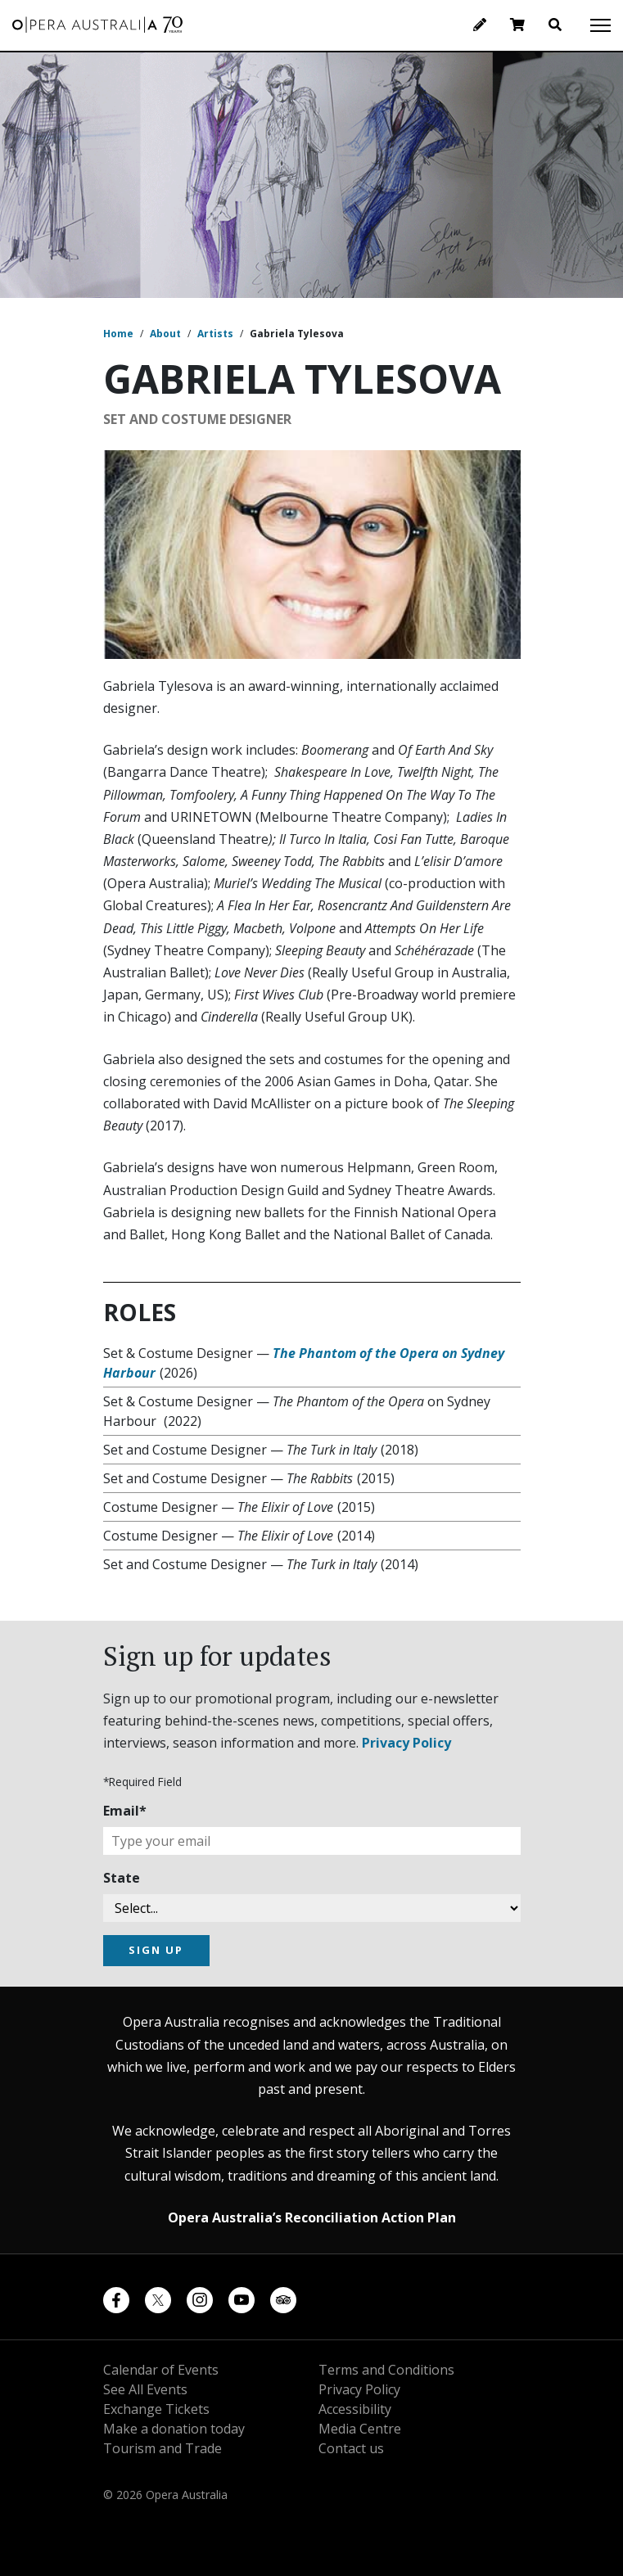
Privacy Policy (406, 1743)
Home (118, 334)
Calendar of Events (161, 2370)
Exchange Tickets (156, 2409)
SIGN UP (156, 1949)
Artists (215, 334)
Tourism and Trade (162, 2448)
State (121, 1878)
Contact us (351, 2448)
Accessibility (354, 2409)
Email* (125, 1811)
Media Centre (359, 2429)
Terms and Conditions (386, 2370)
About (165, 334)
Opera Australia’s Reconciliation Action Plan (312, 2217)
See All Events (145, 2389)
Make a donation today (174, 2429)
